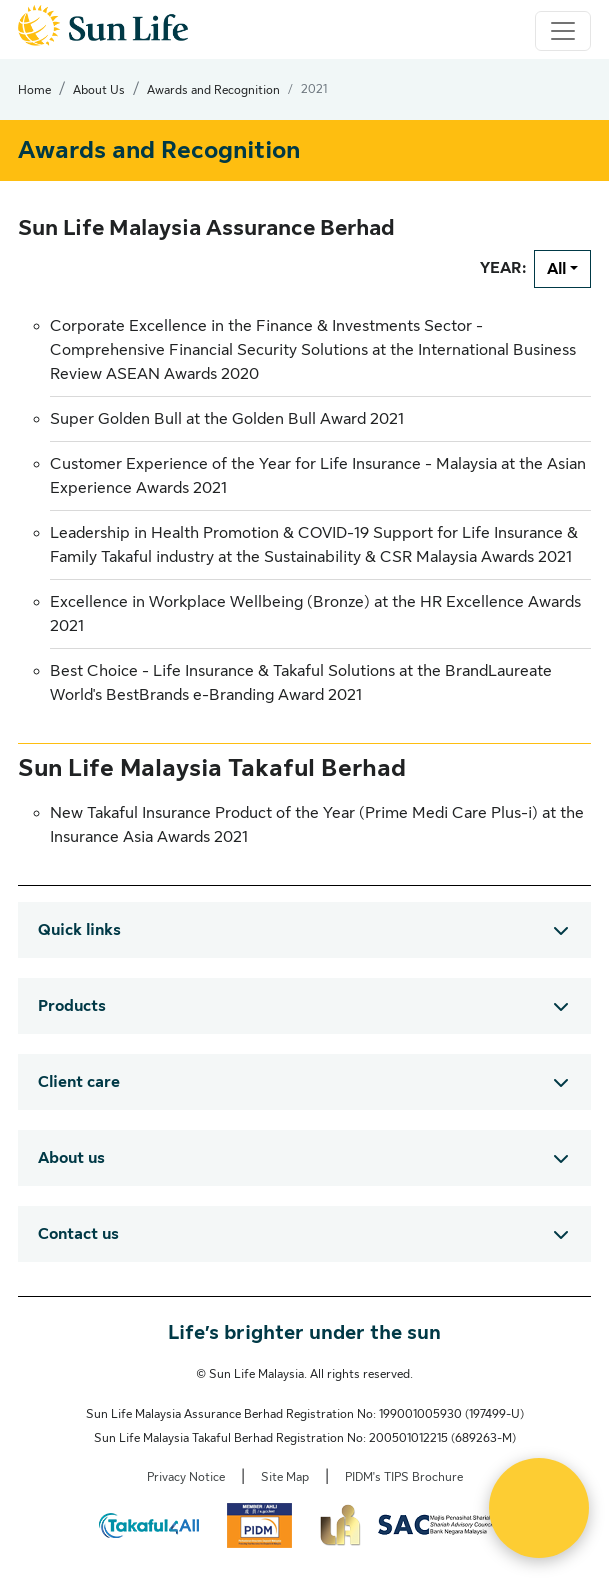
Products (72, 1006)
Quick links (79, 930)
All (556, 269)
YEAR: (503, 268)
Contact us (78, 1234)
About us (71, 1158)
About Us (99, 90)
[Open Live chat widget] (539, 1508)
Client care (79, 1082)
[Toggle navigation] (563, 31)
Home (34, 90)
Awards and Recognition (213, 90)
